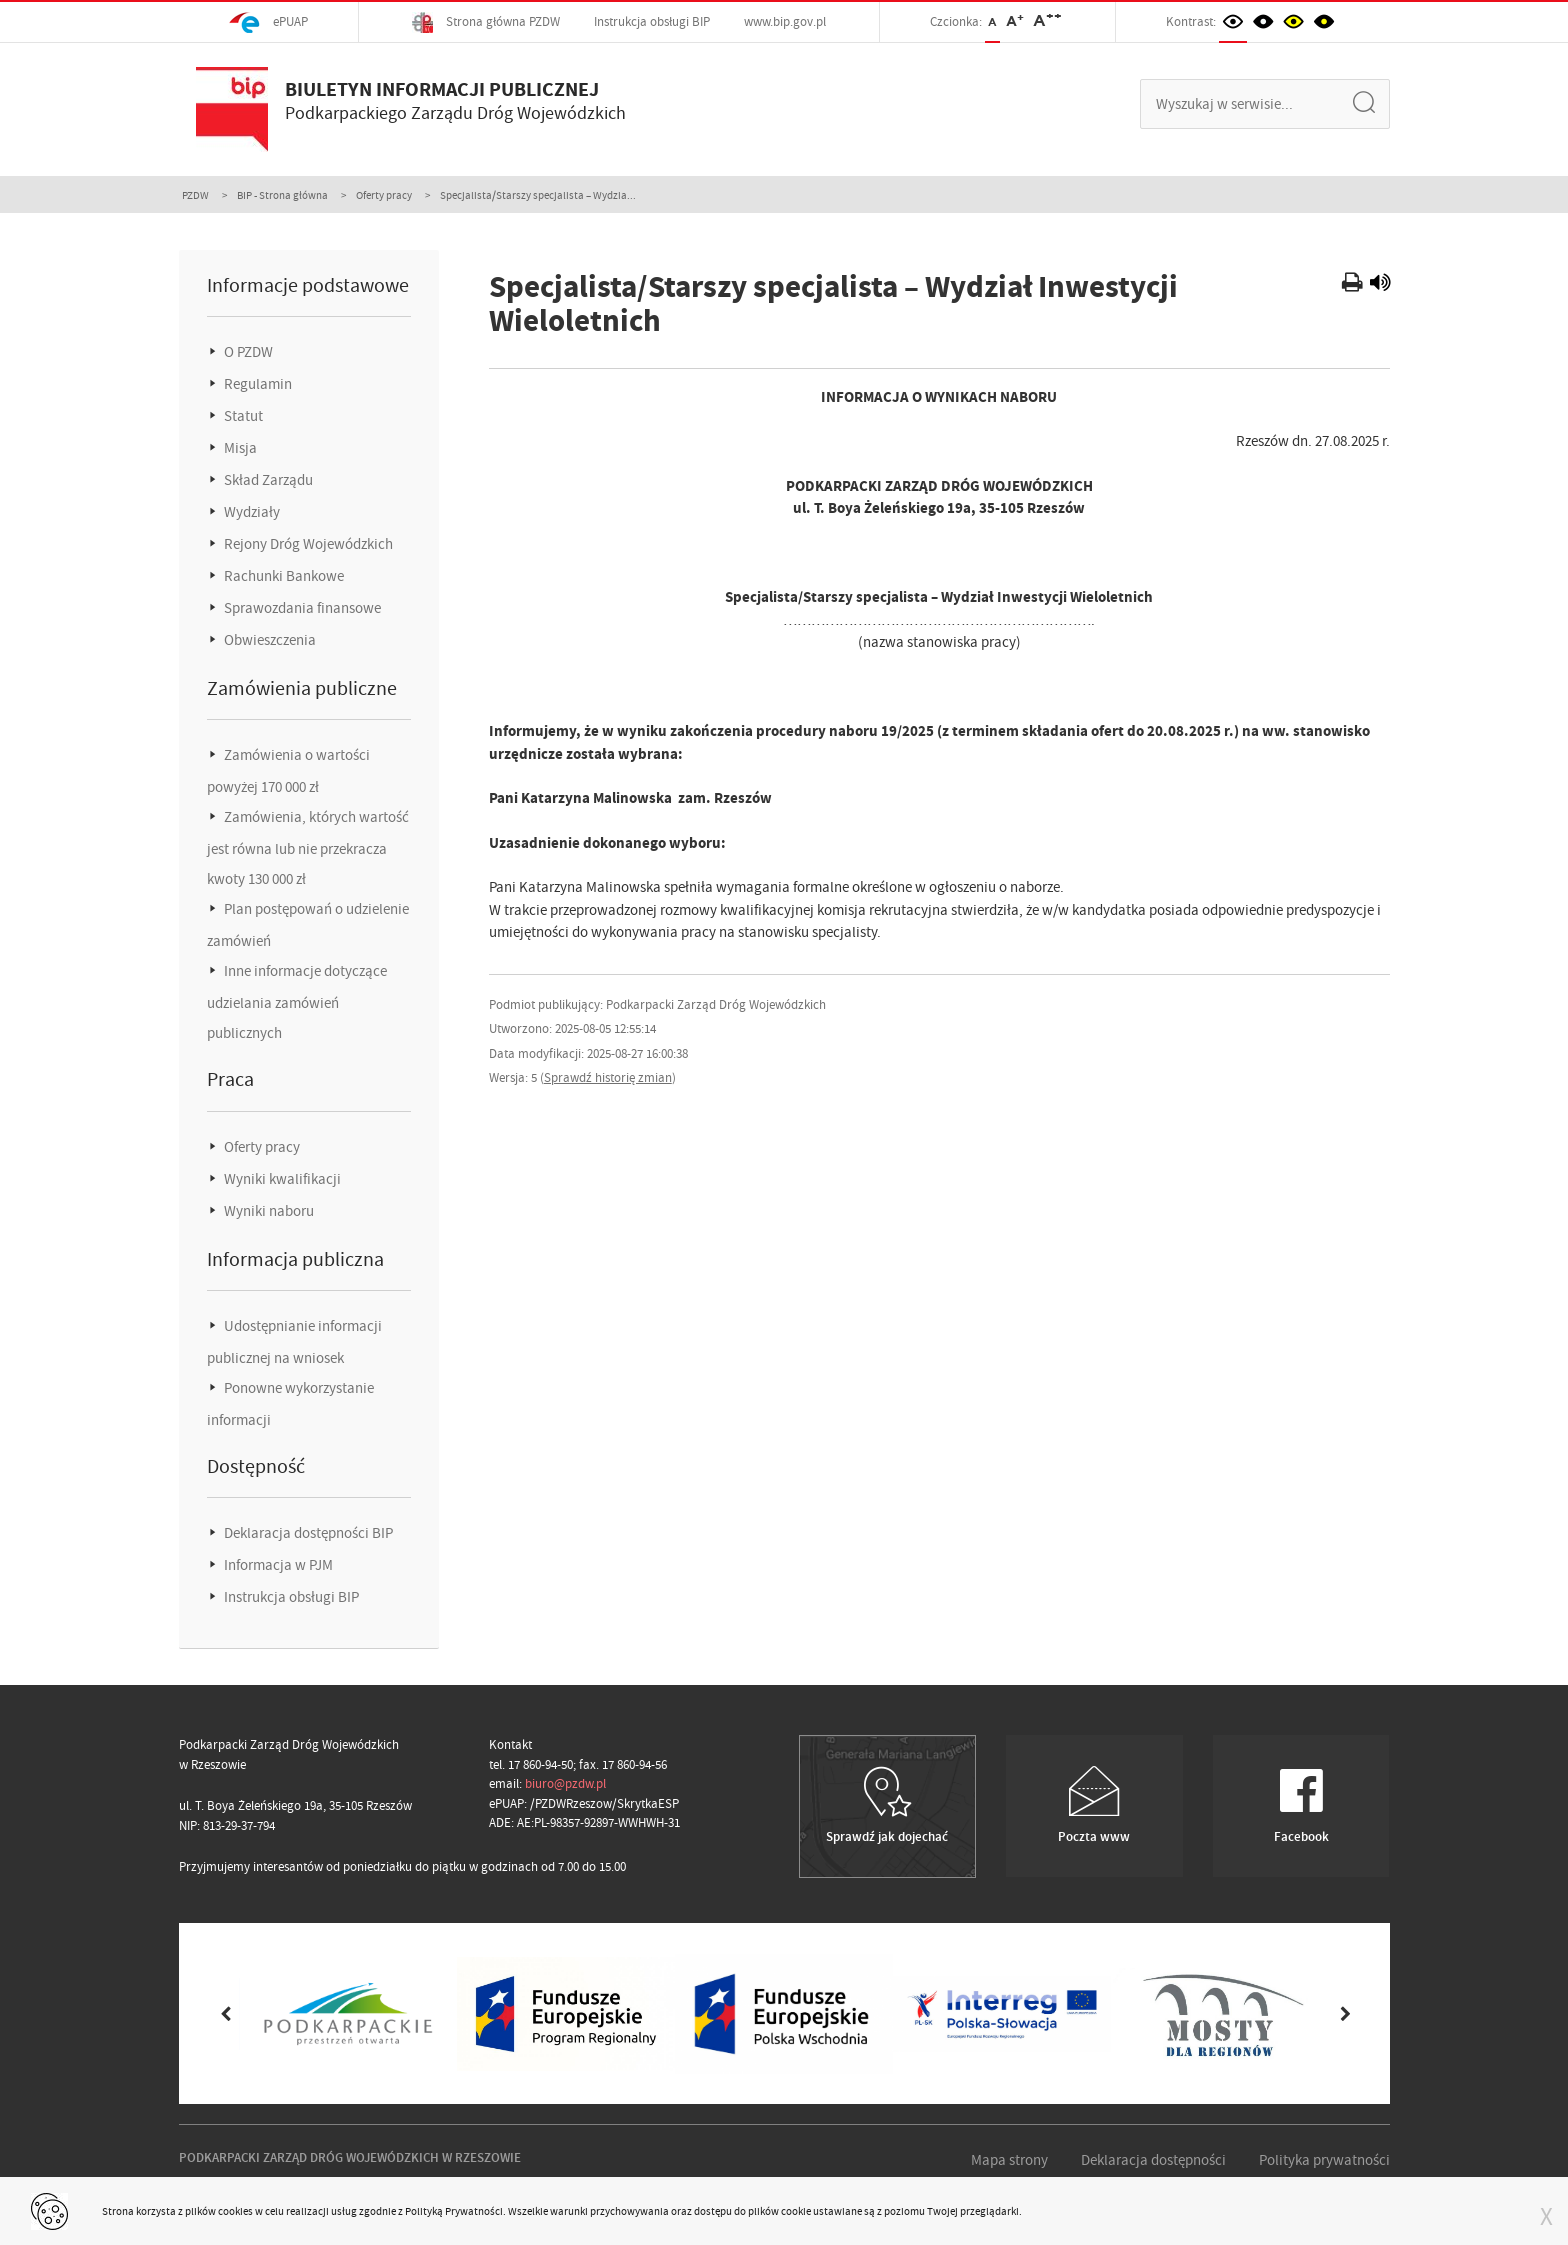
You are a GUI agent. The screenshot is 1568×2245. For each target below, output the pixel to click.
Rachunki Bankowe (282, 576)
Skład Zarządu (267, 480)
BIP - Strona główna (282, 195)
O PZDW (247, 352)
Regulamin (256, 384)
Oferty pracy (384, 195)
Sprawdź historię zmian (608, 1077)
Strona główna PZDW (486, 22)
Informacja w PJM (277, 1565)
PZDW (195, 195)
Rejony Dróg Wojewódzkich (307, 544)
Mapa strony (1009, 2160)
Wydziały (250, 512)
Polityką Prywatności (454, 2211)
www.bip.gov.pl (785, 21)
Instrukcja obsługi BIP (652, 21)
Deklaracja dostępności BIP (307, 1533)
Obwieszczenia (268, 640)
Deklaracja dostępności (1153, 2160)
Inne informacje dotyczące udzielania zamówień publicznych (297, 1002)
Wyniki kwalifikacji (281, 1179)
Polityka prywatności (1324, 2160)
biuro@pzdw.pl (565, 1783)
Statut (242, 416)
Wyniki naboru (267, 1211)
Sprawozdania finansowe (301, 608)
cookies (235, 2211)
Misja (239, 448)
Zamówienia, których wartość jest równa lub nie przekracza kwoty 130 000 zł (308, 848)
